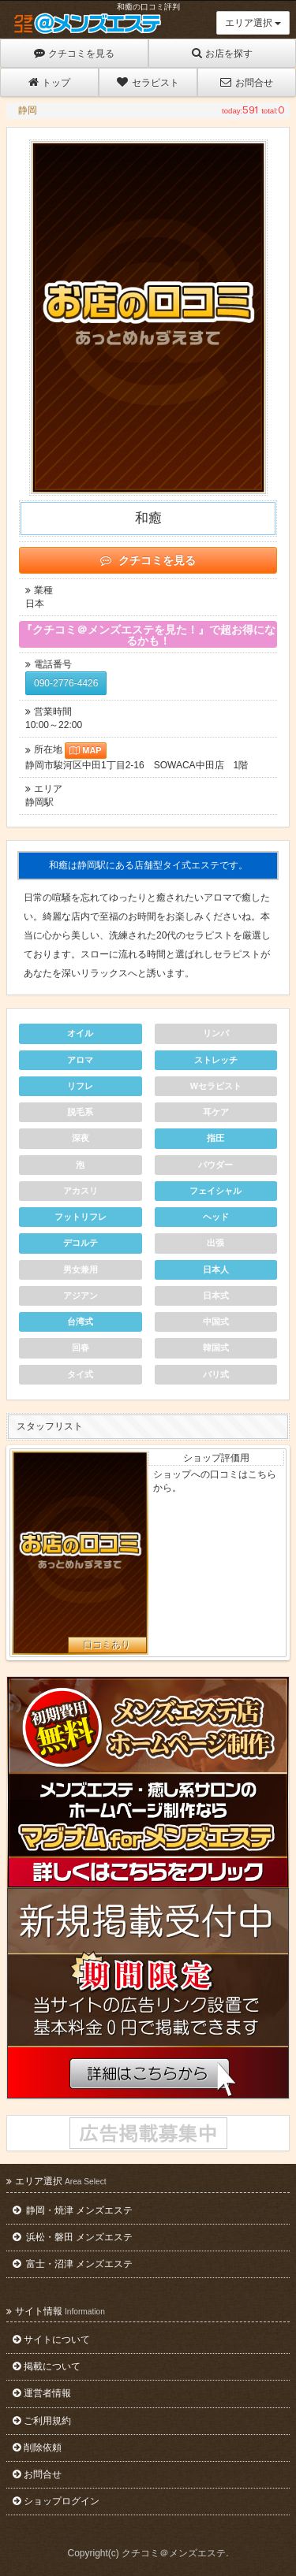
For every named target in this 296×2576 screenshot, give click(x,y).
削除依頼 (37, 2447)
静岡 (27, 110)
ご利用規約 (42, 2420)
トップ (49, 82)
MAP (85, 750)
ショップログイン (56, 2501)
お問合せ (246, 82)
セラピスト (147, 82)
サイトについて (51, 2339)
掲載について (47, 2366)
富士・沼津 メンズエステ (73, 2263)
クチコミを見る (74, 53)
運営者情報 (42, 2393)
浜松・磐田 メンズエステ (73, 2237)
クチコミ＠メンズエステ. (175, 2553)
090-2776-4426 (66, 683)
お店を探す (222, 53)
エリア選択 (253, 22)
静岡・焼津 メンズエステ (73, 2210)
